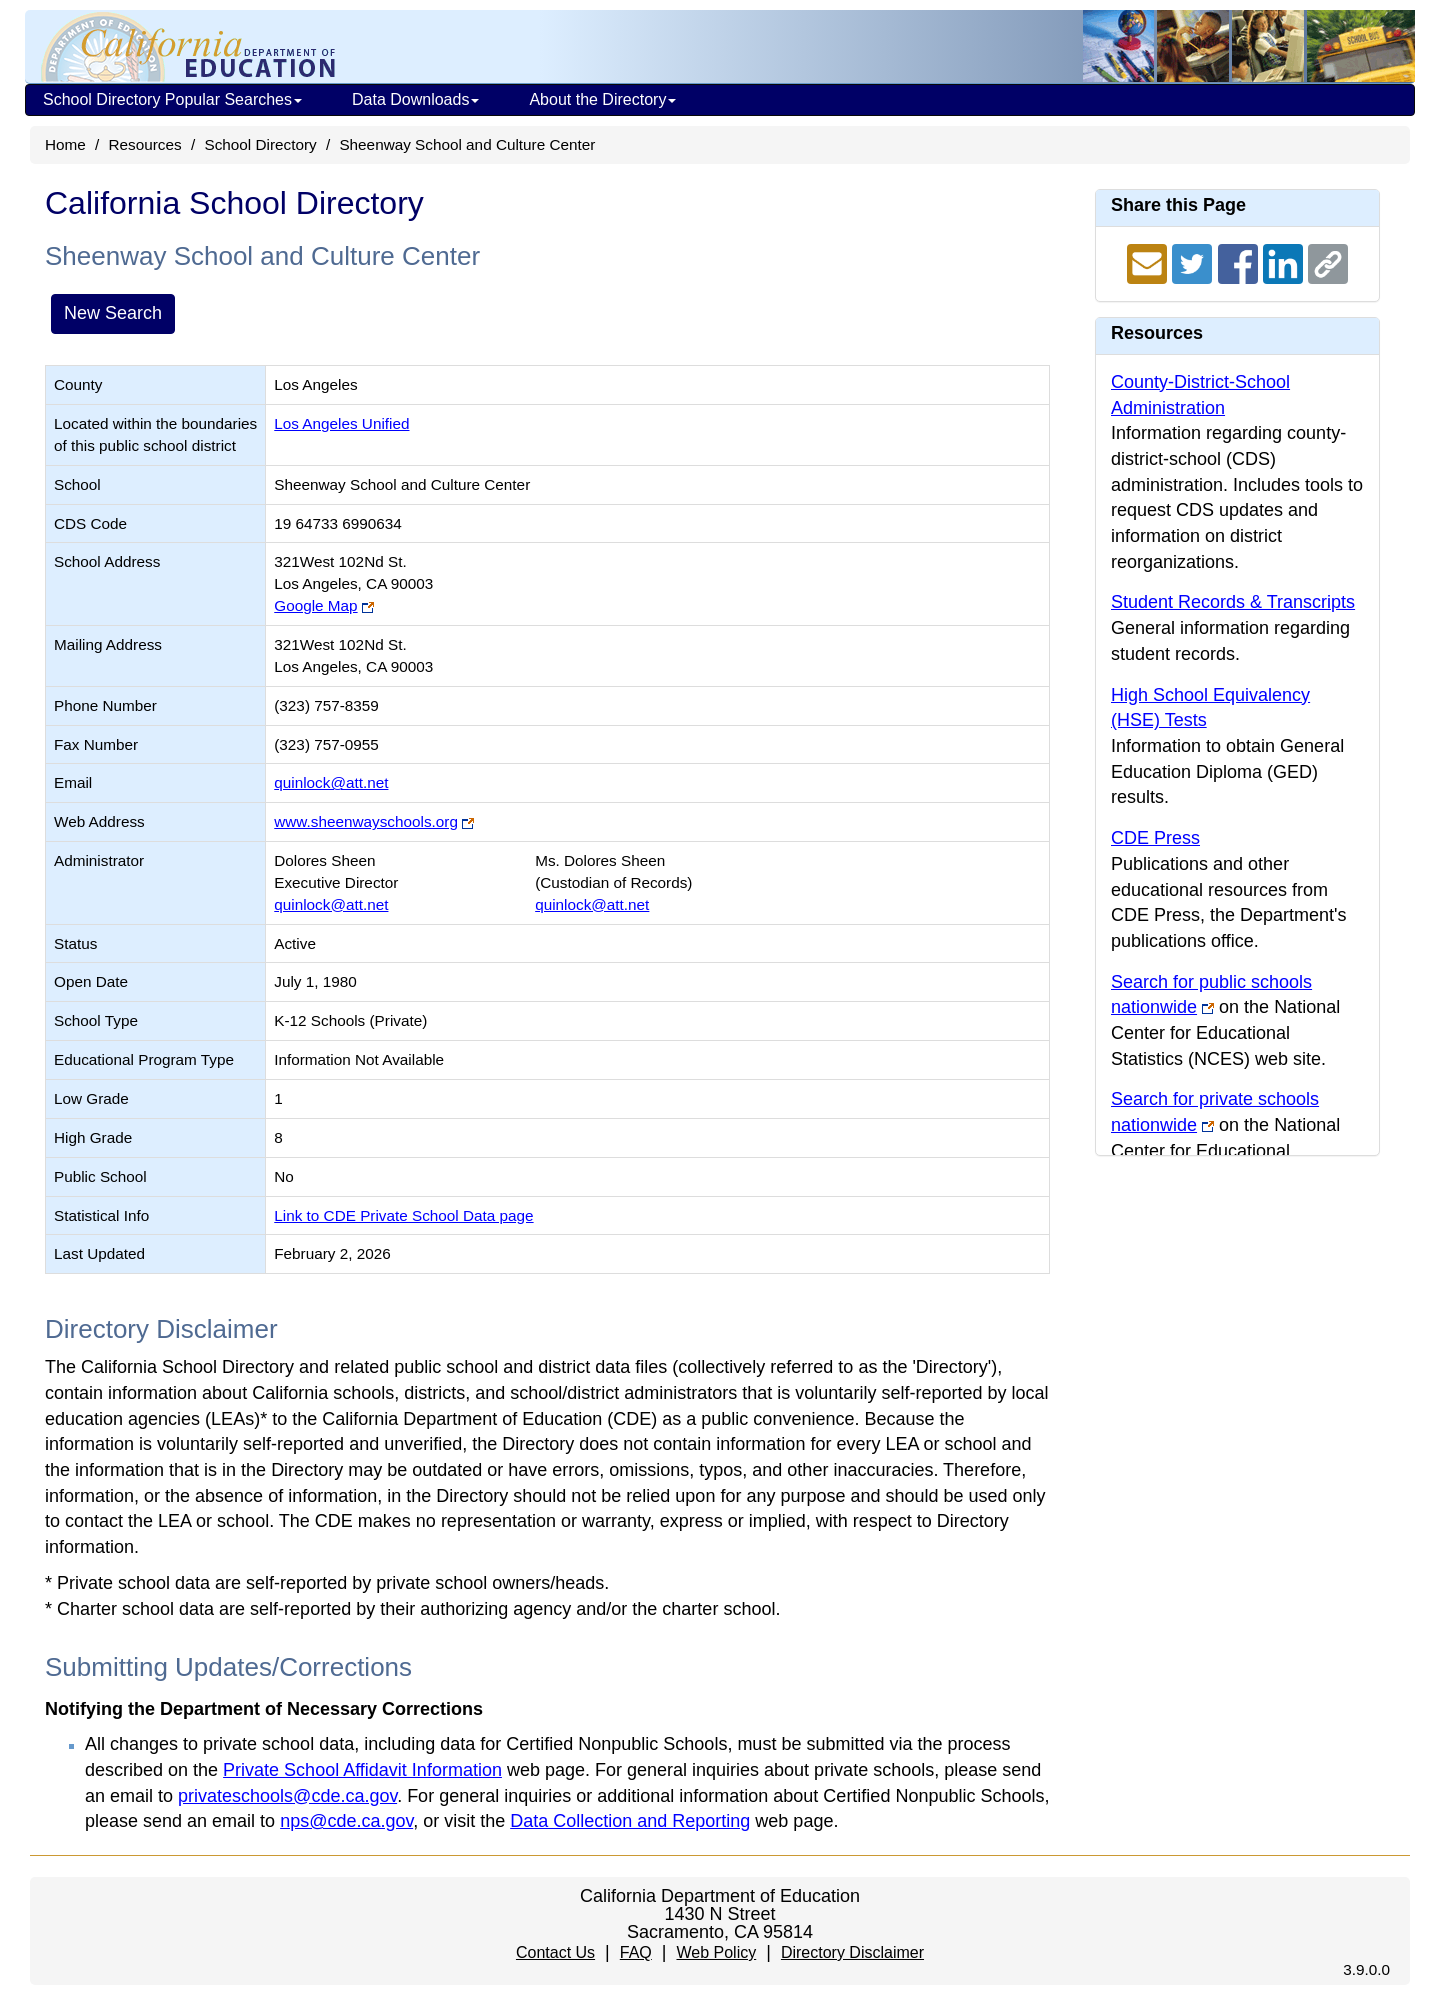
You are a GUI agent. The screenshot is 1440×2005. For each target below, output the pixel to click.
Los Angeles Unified (341, 423)
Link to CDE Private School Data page (403, 1215)
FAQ (636, 1952)
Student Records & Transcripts (1233, 602)
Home (65, 144)
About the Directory (602, 99)
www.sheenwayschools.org (366, 821)
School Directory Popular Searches (172, 99)
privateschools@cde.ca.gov (287, 1796)
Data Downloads (415, 99)
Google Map (315, 605)
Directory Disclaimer (852, 1952)
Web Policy (716, 1952)
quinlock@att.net (331, 782)
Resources (145, 144)
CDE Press (1155, 838)
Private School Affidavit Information (362, 1770)
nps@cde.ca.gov (346, 1821)
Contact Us (555, 1952)
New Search (113, 313)
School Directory (260, 144)
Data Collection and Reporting (630, 1821)
